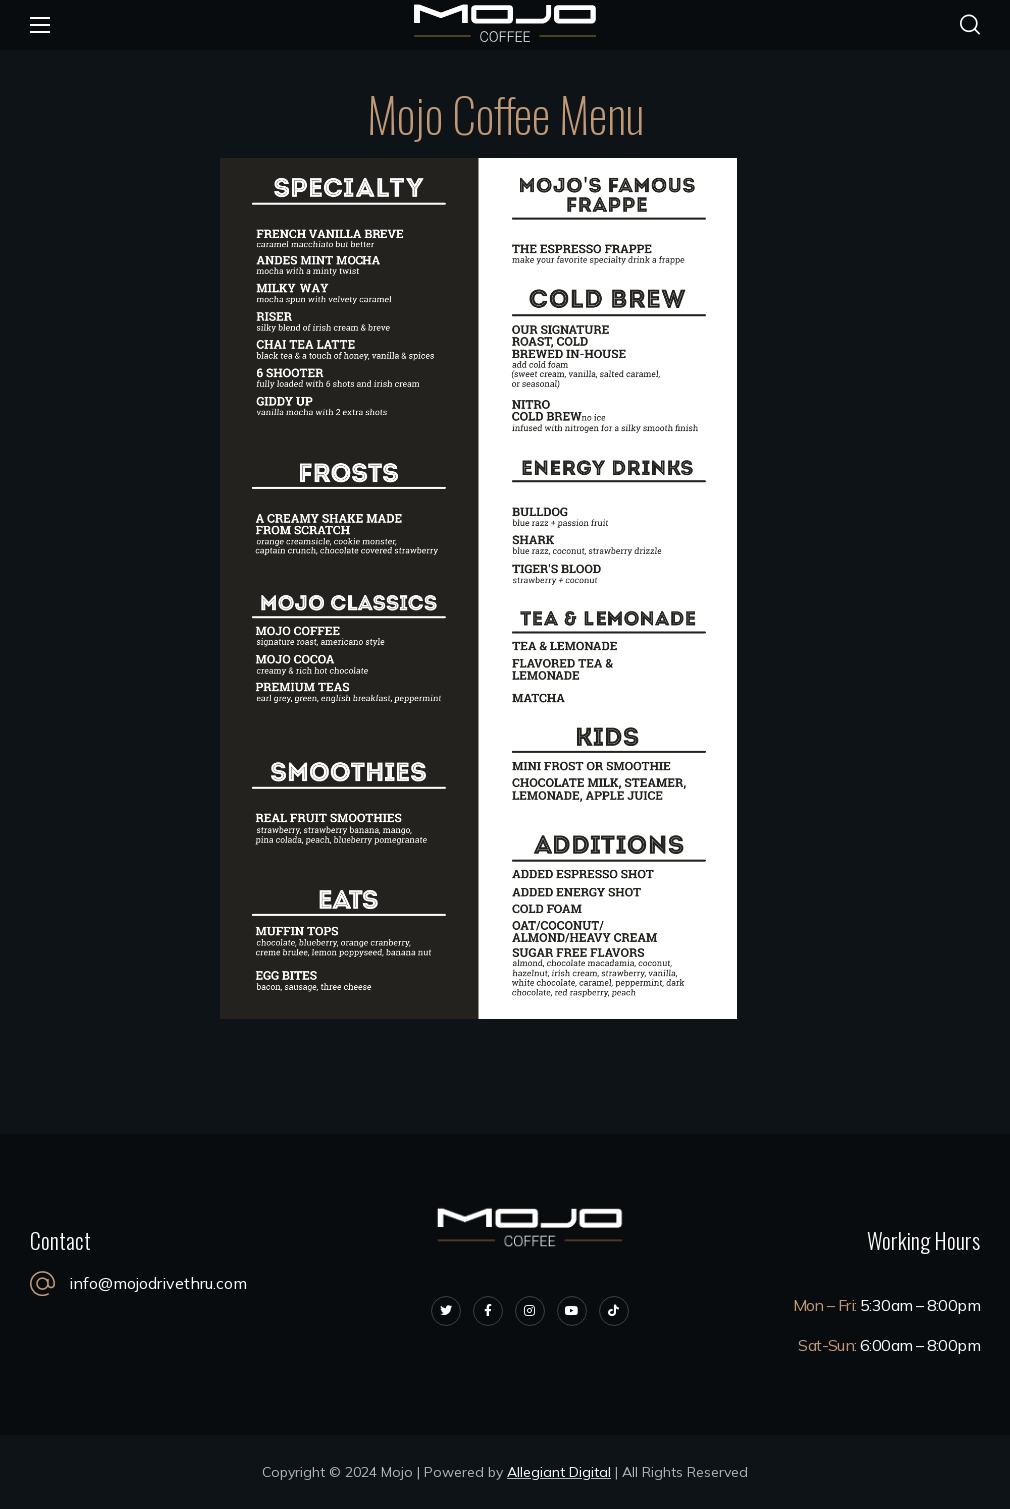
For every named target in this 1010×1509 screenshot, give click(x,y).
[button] (970, 25)
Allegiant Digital (559, 1472)
